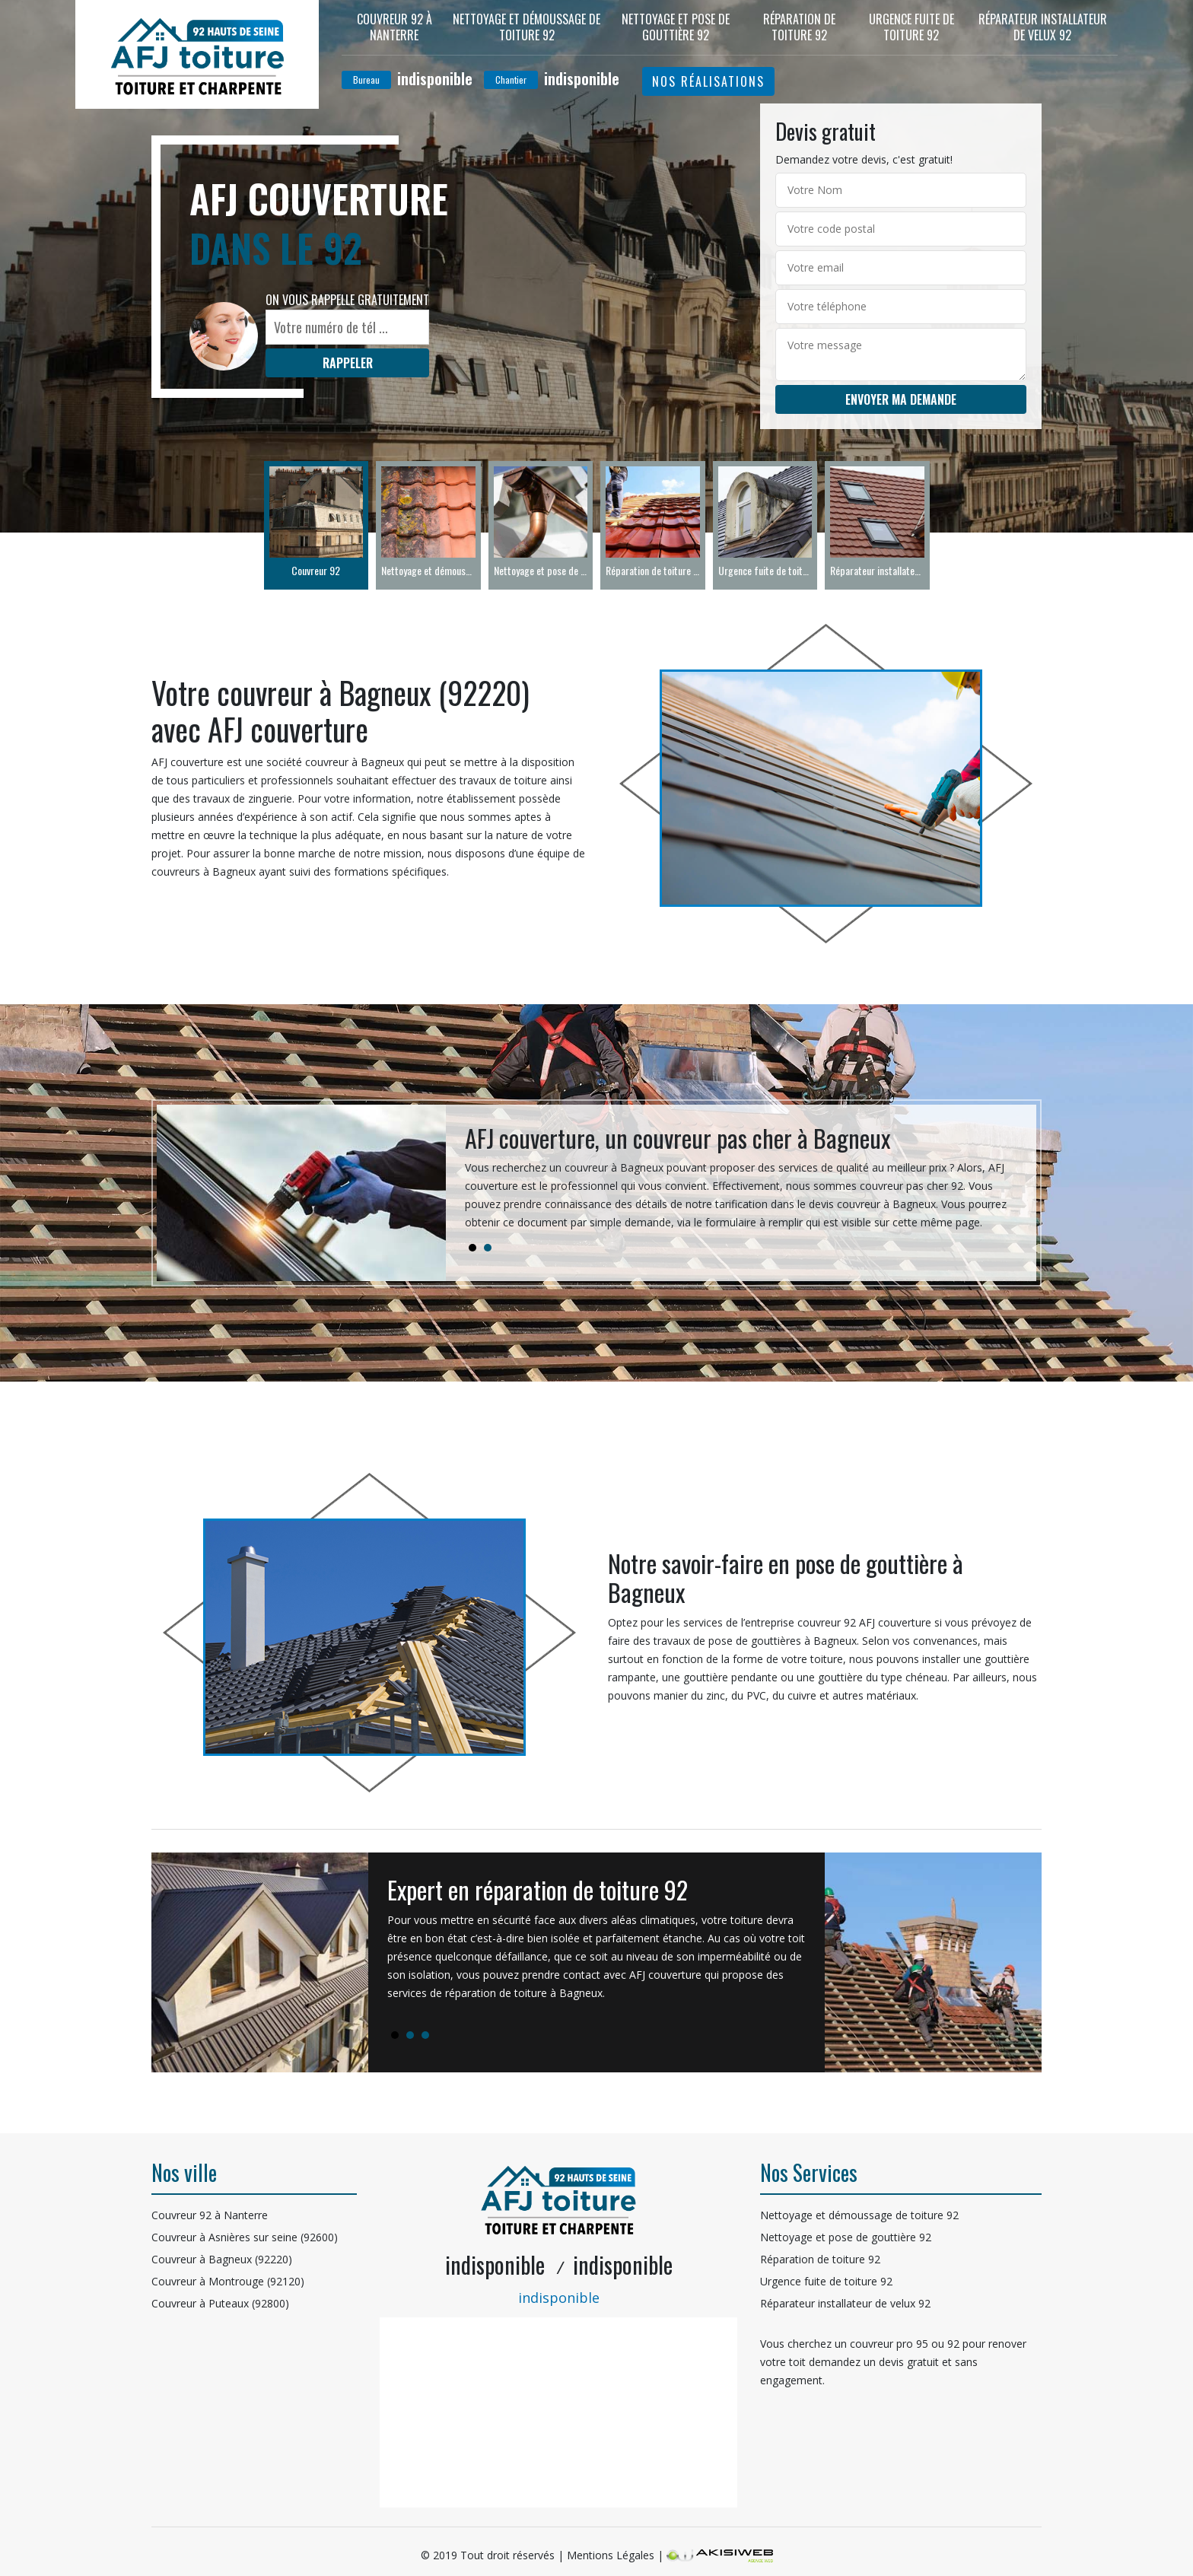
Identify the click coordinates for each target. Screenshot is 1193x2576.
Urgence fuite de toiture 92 (911, 27)
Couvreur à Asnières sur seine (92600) (244, 2237)
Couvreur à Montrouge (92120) (227, 2281)
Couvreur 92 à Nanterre (394, 27)
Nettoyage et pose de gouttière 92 (676, 27)
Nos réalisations (708, 81)
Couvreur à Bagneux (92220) (221, 2259)
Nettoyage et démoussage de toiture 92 (526, 27)
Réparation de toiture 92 (799, 27)
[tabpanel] (741, 1184)
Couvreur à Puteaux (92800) (220, 2303)
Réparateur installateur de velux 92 (1042, 27)
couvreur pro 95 (889, 2343)
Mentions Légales (610, 2555)
